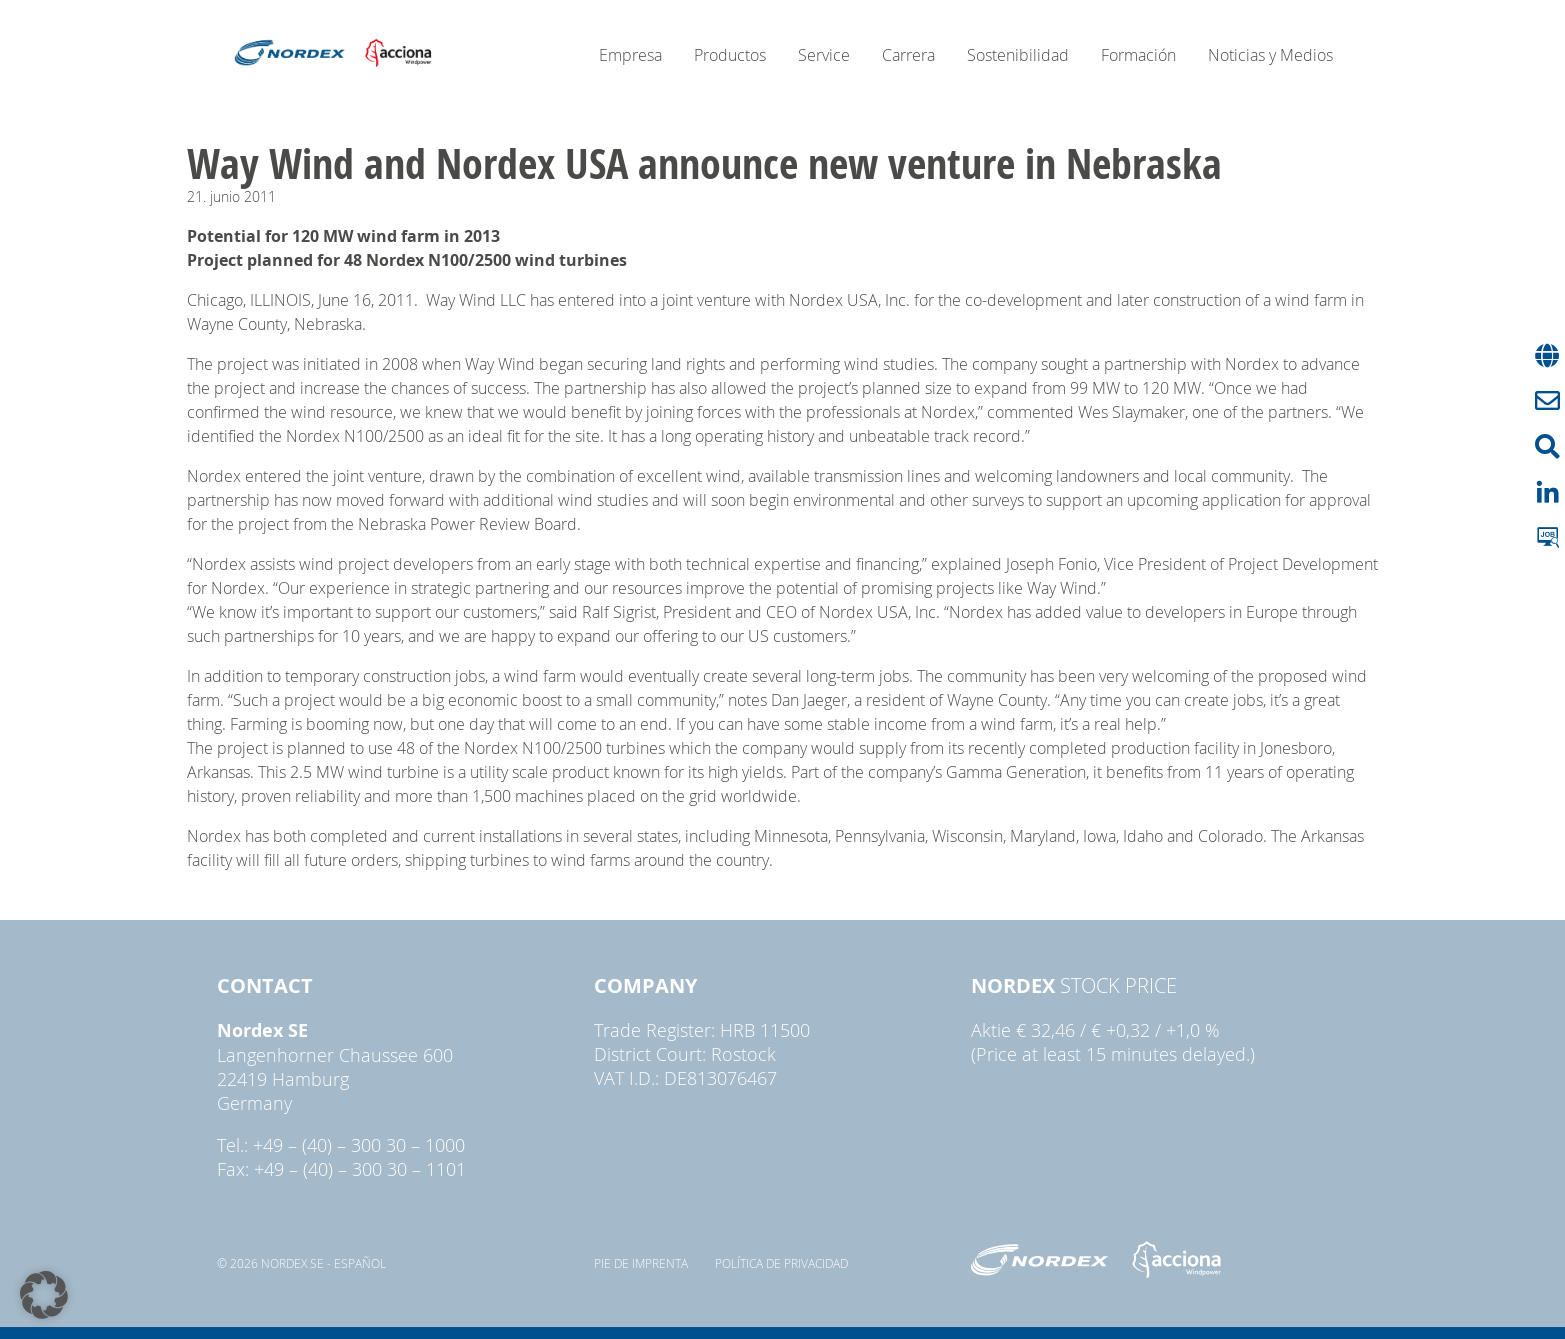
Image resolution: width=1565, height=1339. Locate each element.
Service (824, 55)
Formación (1138, 55)
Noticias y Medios (1270, 55)
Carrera (908, 55)
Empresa (630, 55)
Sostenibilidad (1018, 55)
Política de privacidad (781, 1263)
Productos (730, 55)
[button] (44, 1295)
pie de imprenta (641, 1263)
